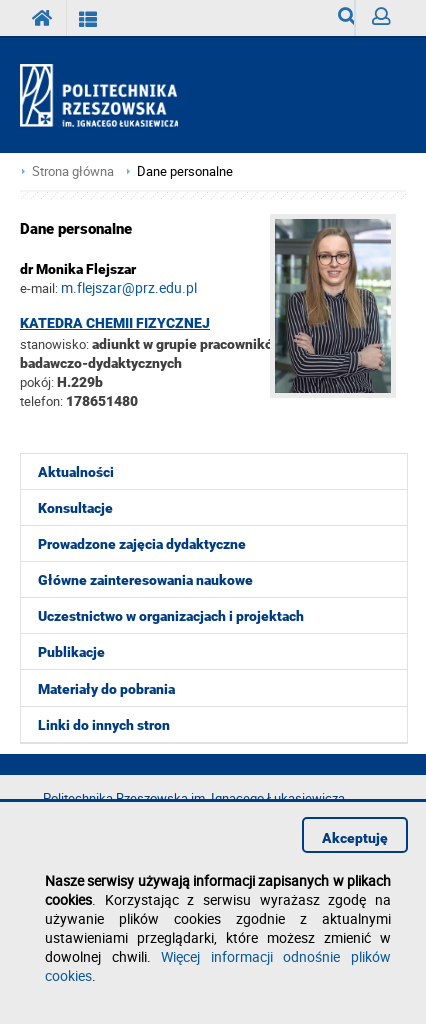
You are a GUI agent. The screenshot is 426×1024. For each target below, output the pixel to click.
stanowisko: (54, 344)
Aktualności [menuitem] (76, 472)
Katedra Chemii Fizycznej (115, 323)
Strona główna (73, 171)
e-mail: (39, 288)
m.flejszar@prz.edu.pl (129, 287)
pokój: (38, 382)
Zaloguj (389, 21)
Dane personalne (185, 171)
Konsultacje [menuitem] (75, 508)
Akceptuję (355, 838)
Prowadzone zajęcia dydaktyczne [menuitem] (142, 544)
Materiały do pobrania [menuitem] (106, 689)
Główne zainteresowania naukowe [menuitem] (145, 580)
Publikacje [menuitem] (71, 652)
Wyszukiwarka (346, 21)
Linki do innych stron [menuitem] (104, 725)
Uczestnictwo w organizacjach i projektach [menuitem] (171, 616)
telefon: (41, 401)
